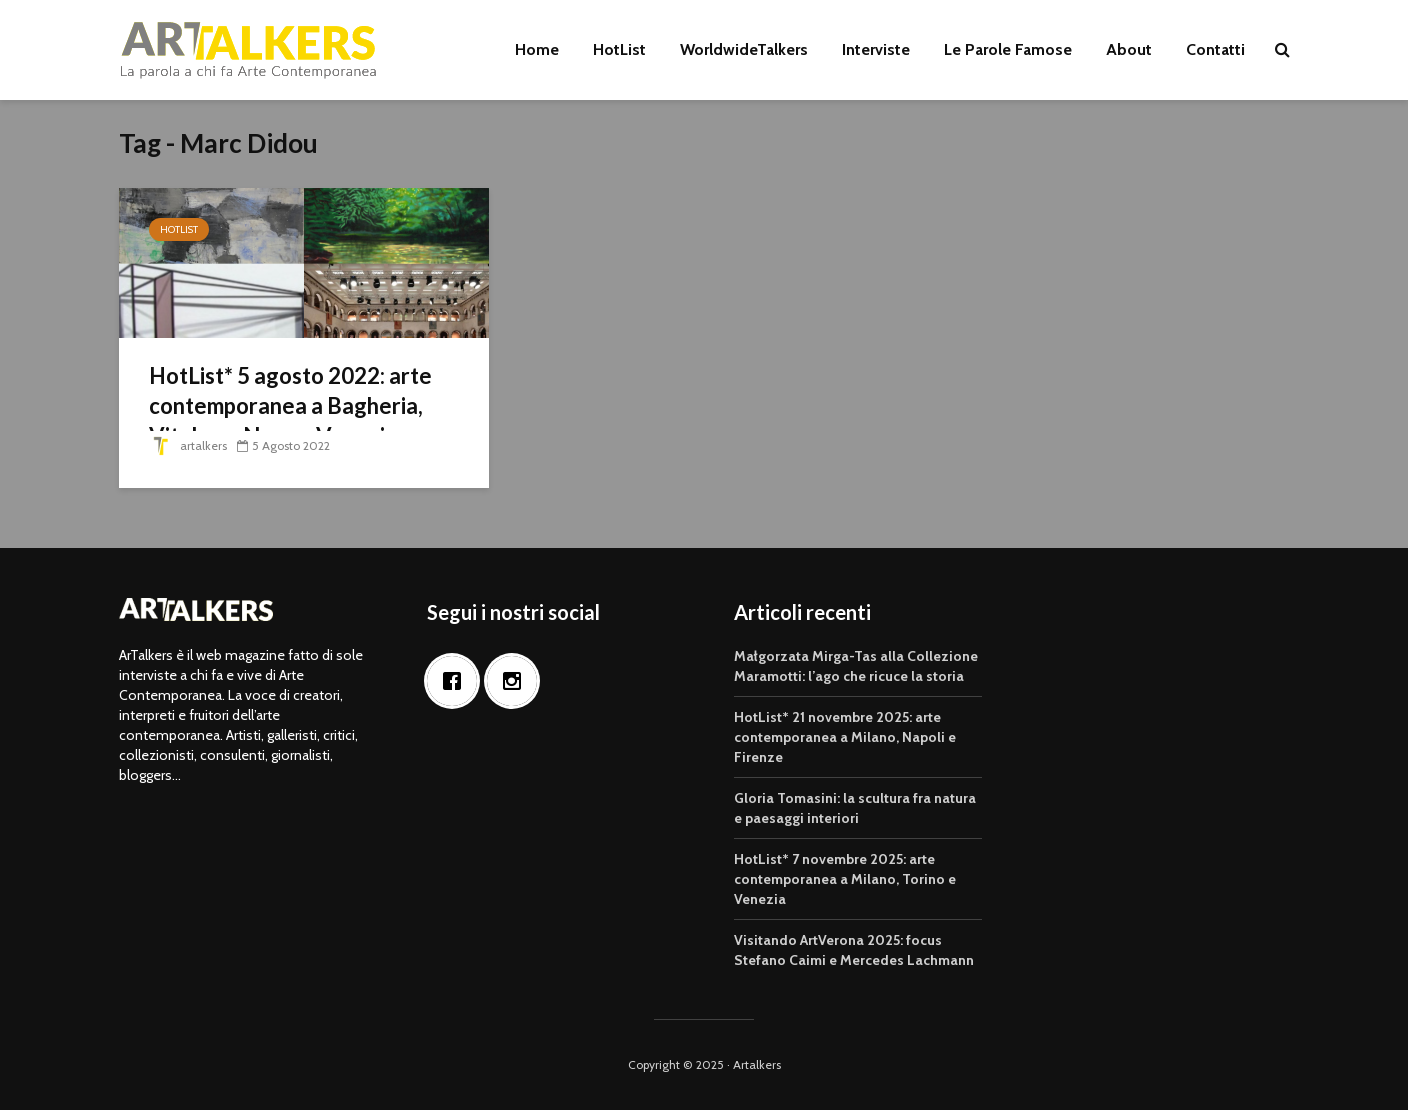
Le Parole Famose (1008, 49)
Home (537, 49)
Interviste (876, 49)
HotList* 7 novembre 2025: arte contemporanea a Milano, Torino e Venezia (845, 879)
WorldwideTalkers (744, 49)
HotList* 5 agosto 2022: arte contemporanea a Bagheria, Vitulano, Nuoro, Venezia (290, 405)
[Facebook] (457, 681)
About (1129, 49)
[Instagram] (517, 681)
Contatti (1215, 49)
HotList (619, 49)
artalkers (188, 445)
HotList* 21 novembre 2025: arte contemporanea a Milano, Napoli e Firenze (845, 737)
